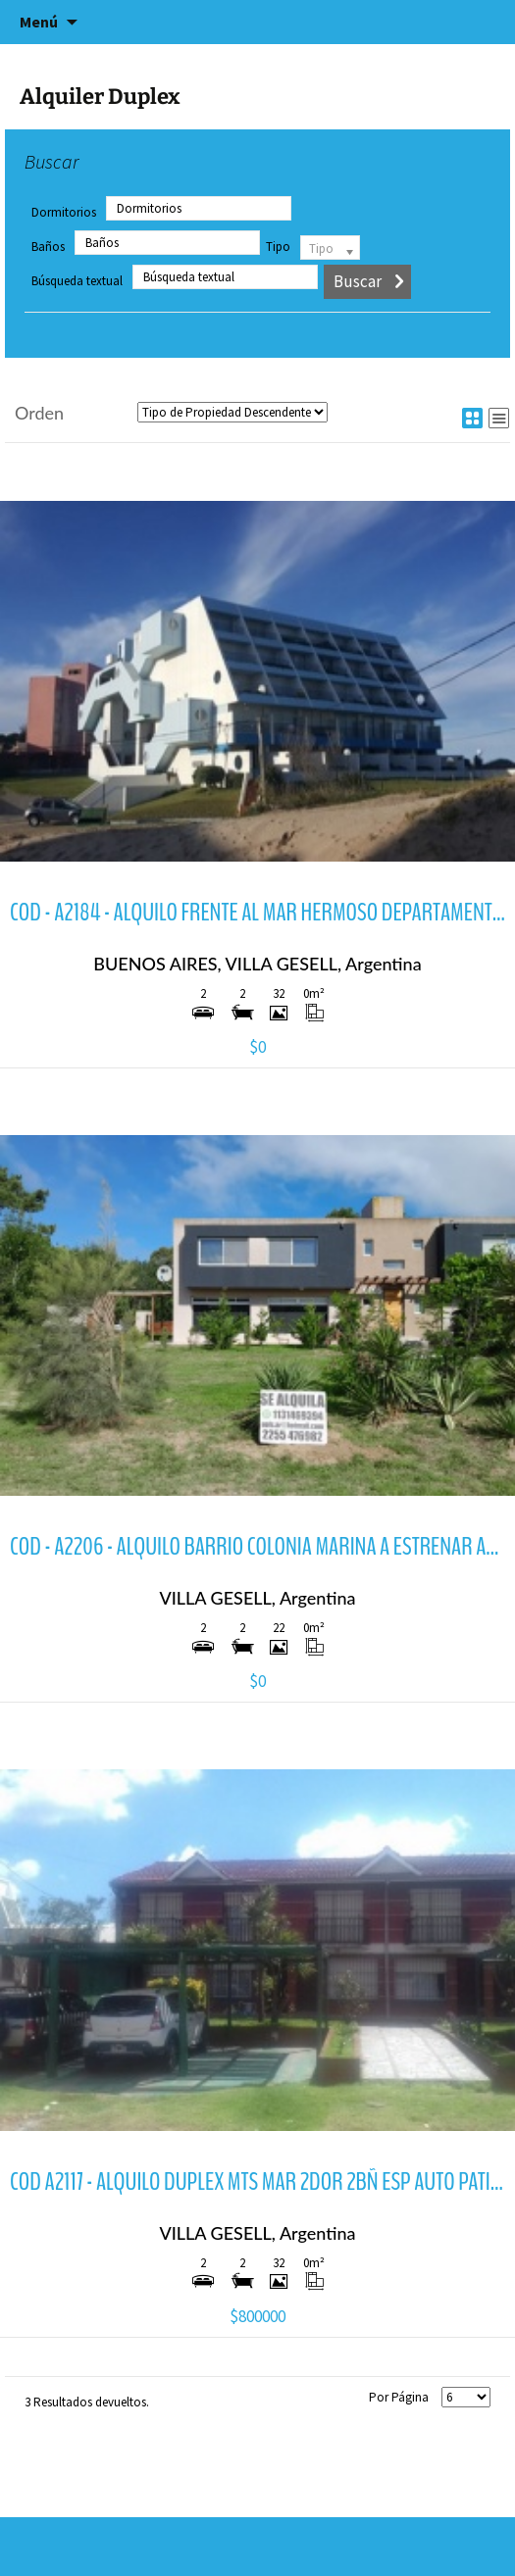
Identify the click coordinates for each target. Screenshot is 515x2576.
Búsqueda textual (77, 280)
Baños (48, 246)
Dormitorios (63, 212)
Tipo (278, 246)
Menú (39, 21)
